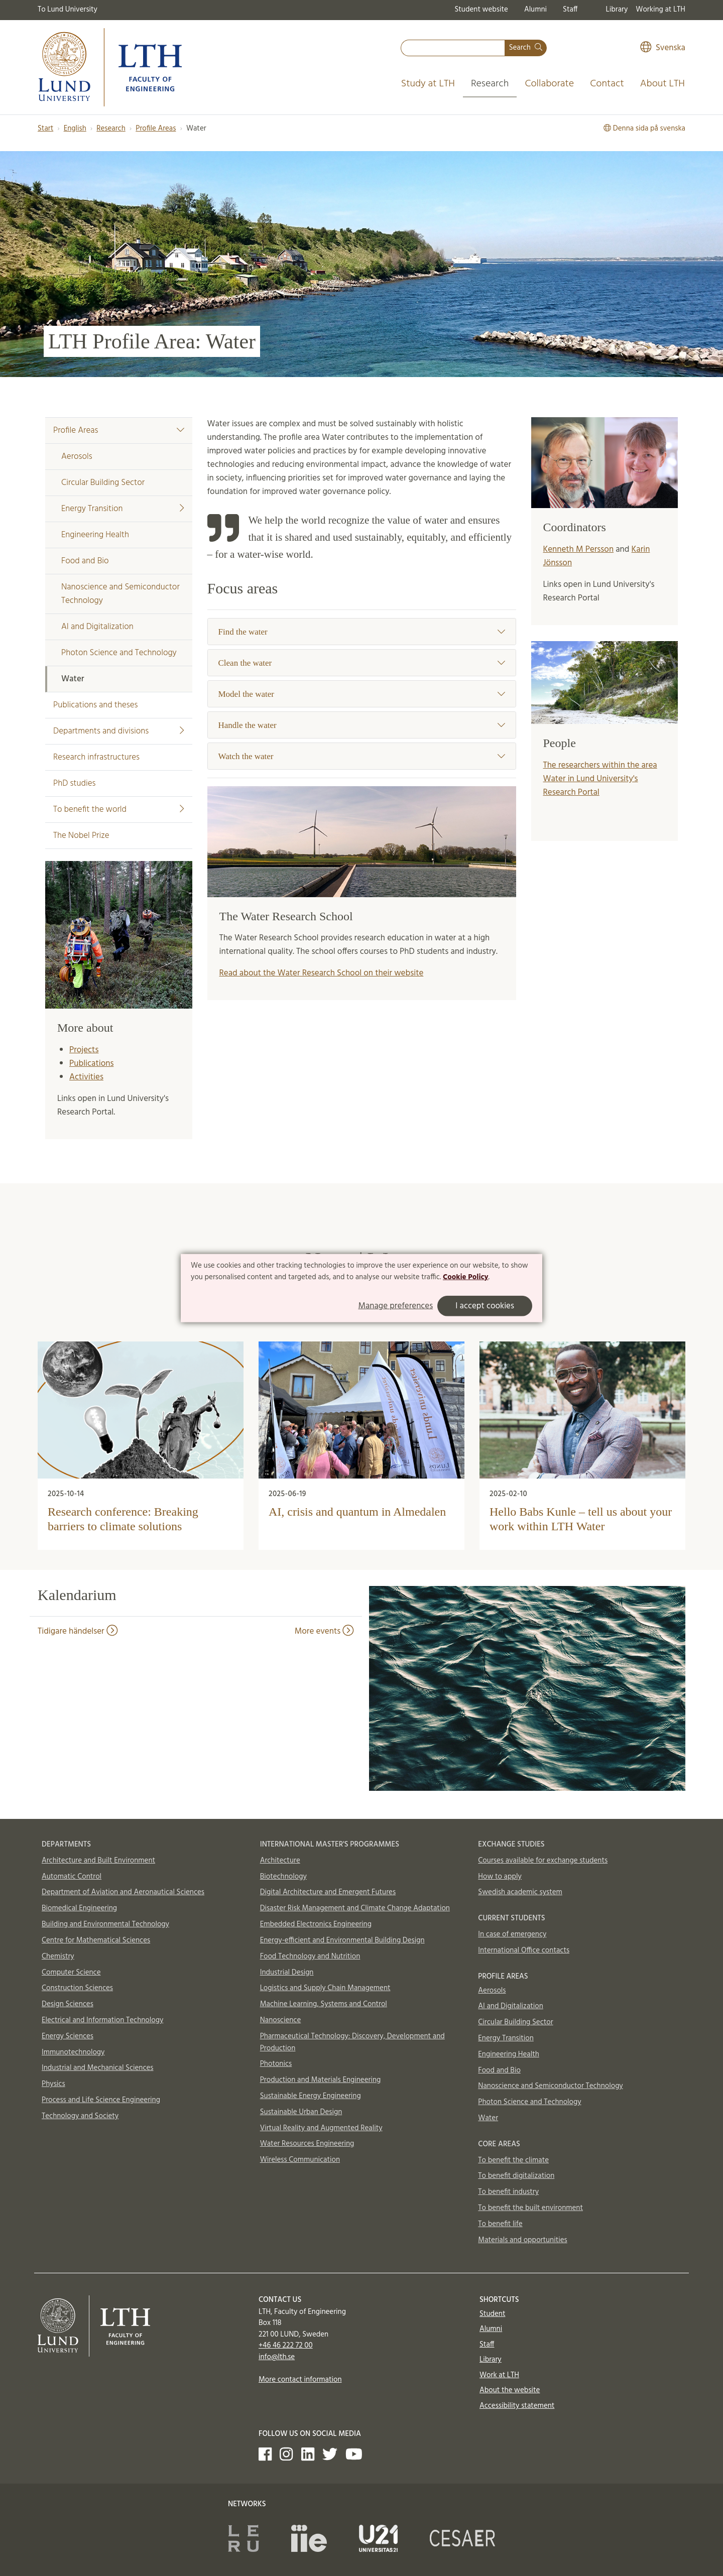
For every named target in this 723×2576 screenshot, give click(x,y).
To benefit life (500, 2224)
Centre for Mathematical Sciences (96, 1940)
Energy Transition (122, 509)
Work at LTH (499, 2375)
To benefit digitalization (516, 2176)
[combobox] (453, 48)
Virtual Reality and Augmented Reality (321, 2128)
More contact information (300, 2380)
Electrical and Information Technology (102, 2020)
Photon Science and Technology (119, 653)
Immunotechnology (73, 2052)
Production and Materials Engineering (320, 2080)
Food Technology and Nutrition (310, 1956)
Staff (570, 10)
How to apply (500, 1877)
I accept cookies (484, 1306)
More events (324, 1631)
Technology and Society (80, 2116)
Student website (481, 10)
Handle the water (361, 725)
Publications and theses (95, 705)
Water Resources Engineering (307, 2144)
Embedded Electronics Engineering (316, 1924)
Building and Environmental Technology (105, 1924)
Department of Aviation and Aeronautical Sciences (123, 1892)
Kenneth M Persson (578, 549)
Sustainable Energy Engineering (310, 2096)
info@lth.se (277, 2357)
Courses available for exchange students (543, 1861)
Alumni (535, 10)
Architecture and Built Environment (98, 1861)
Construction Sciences (77, 1988)
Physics (53, 2084)
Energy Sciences (67, 2036)
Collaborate (549, 84)
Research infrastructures (96, 757)
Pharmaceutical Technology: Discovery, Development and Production (352, 2042)
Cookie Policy (466, 1277)
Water (72, 679)
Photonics (276, 2064)
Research (490, 84)
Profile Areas (156, 128)
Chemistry (58, 1956)
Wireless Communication (300, 2160)
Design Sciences (67, 2004)
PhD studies (74, 783)
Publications (91, 1063)
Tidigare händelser (77, 1631)
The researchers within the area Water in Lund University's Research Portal (600, 779)
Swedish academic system (520, 1892)
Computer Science (71, 1973)
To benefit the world (118, 809)
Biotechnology (283, 1877)
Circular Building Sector (103, 482)
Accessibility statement (516, 2406)
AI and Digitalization (97, 627)
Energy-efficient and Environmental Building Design (342, 1940)
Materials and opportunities (522, 2240)
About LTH (662, 84)
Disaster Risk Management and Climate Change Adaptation (355, 1908)
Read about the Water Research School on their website (321, 973)
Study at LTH (428, 84)
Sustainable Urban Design (301, 2112)
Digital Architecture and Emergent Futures (328, 1892)
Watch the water (361, 756)
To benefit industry (508, 2192)
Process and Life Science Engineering (101, 2100)
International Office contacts (523, 1950)
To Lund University (67, 10)
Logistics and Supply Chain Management (325, 1988)
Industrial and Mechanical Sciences (98, 2068)
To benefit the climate (513, 2160)
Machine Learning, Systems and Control (323, 2004)
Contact (607, 84)
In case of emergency (512, 1934)
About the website (509, 2390)
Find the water (361, 632)
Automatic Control (71, 1877)
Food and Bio (85, 561)
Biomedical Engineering (79, 1908)
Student (492, 2314)
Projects (83, 1050)
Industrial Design (287, 1973)
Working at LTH (660, 10)
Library (617, 10)
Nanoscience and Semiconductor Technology (120, 593)
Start (45, 128)
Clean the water (361, 663)
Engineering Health (95, 535)
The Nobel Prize (81, 835)
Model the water (361, 694)
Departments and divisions (118, 731)
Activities (86, 1077)
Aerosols (76, 456)
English (75, 128)
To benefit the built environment (530, 2208)
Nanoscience (280, 2020)
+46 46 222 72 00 (286, 2346)
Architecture (280, 1861)
